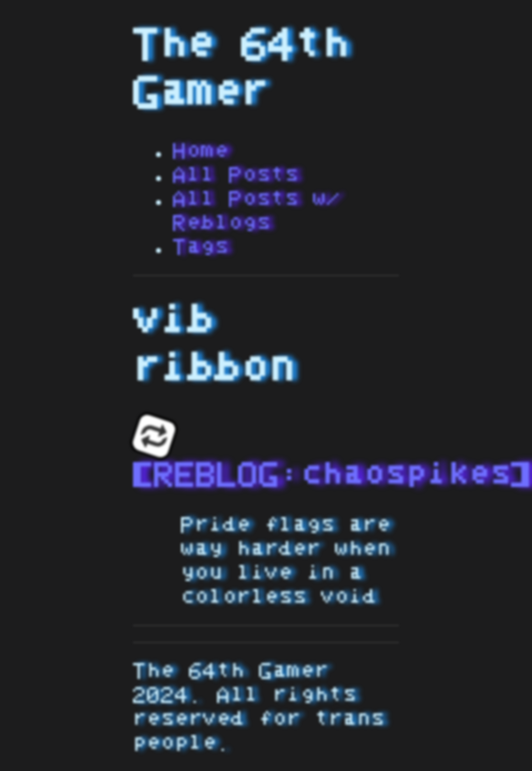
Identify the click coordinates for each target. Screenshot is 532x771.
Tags (201, 247)
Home (201, 151)
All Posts (236, 175)
